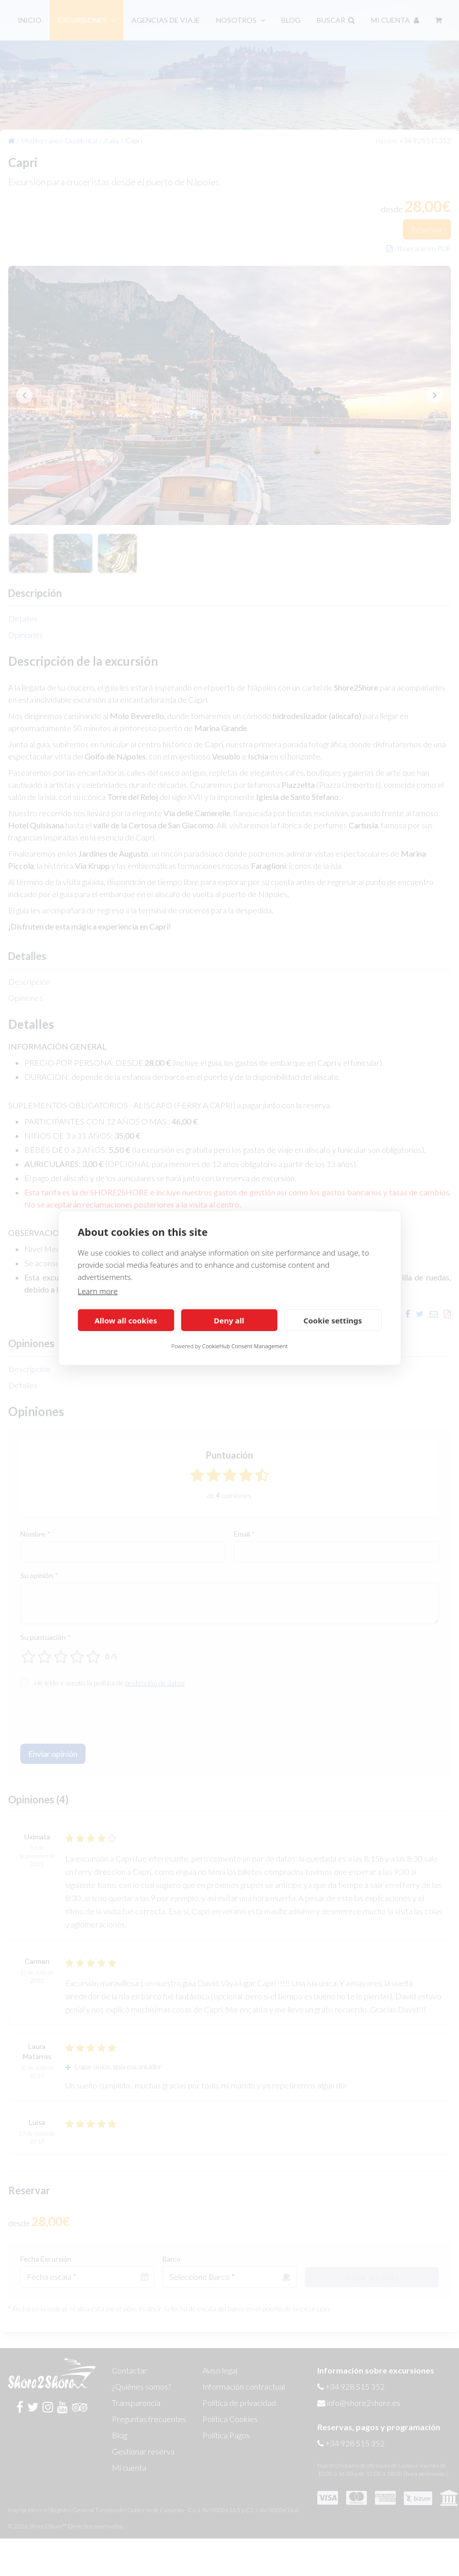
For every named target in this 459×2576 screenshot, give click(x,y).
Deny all (229, 1320)
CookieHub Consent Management (245, 1346)
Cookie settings (333, 1320)
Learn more (98, 1291)
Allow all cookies (126, 1320)
